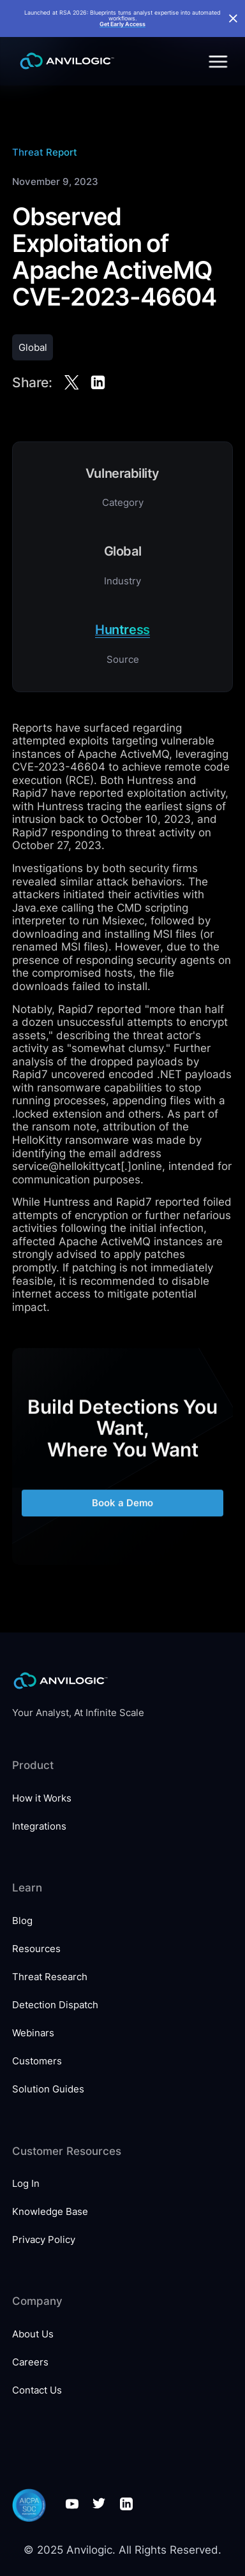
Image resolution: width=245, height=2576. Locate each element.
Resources (36, 1949)
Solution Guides (48, 2089)
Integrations (39, 1826)
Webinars (33, 2033)
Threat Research (49, 1977)
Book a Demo (122, 1510)
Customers (37, 2061)
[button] (215, 60)
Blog (22, 1920)
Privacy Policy (43, 2239)
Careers (30, 2362)
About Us (33, 2334)
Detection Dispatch (55, 2005)
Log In (26, 2183)
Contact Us (37, 2390)
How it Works (41, 1798)
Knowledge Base (50, 2211)
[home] (63, 61)
